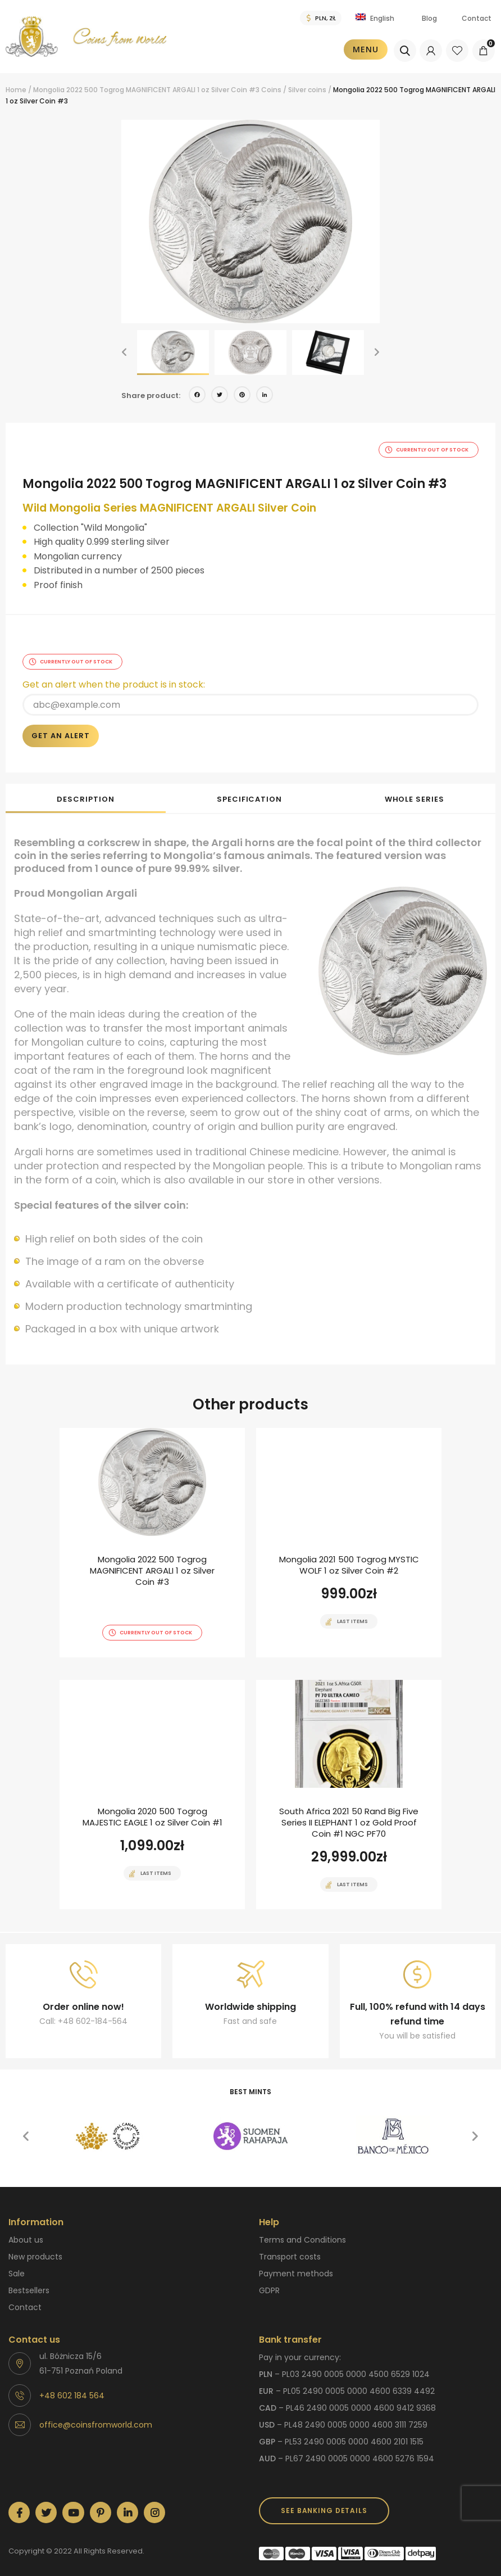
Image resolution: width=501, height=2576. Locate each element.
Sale (16, 2265)
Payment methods (296, 2265)
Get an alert (60, 728)
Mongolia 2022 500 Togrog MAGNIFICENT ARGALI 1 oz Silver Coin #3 (146, 89)
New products (35, 2248)
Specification (249, 791)
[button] (124, 352)
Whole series (414, 791)
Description (85, 791)
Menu (367, 49)
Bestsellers (28, 2282)
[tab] (86, 790)
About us (25, 2232)
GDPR (269, 2282)
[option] (250, 221)
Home (16, 89)
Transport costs (290, 2248)
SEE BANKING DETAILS (324, 2502)
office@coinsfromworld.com (95, 2417)
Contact (476, 18)
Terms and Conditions (302, 2232)
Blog (429, 18)
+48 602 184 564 (71, 2387)
